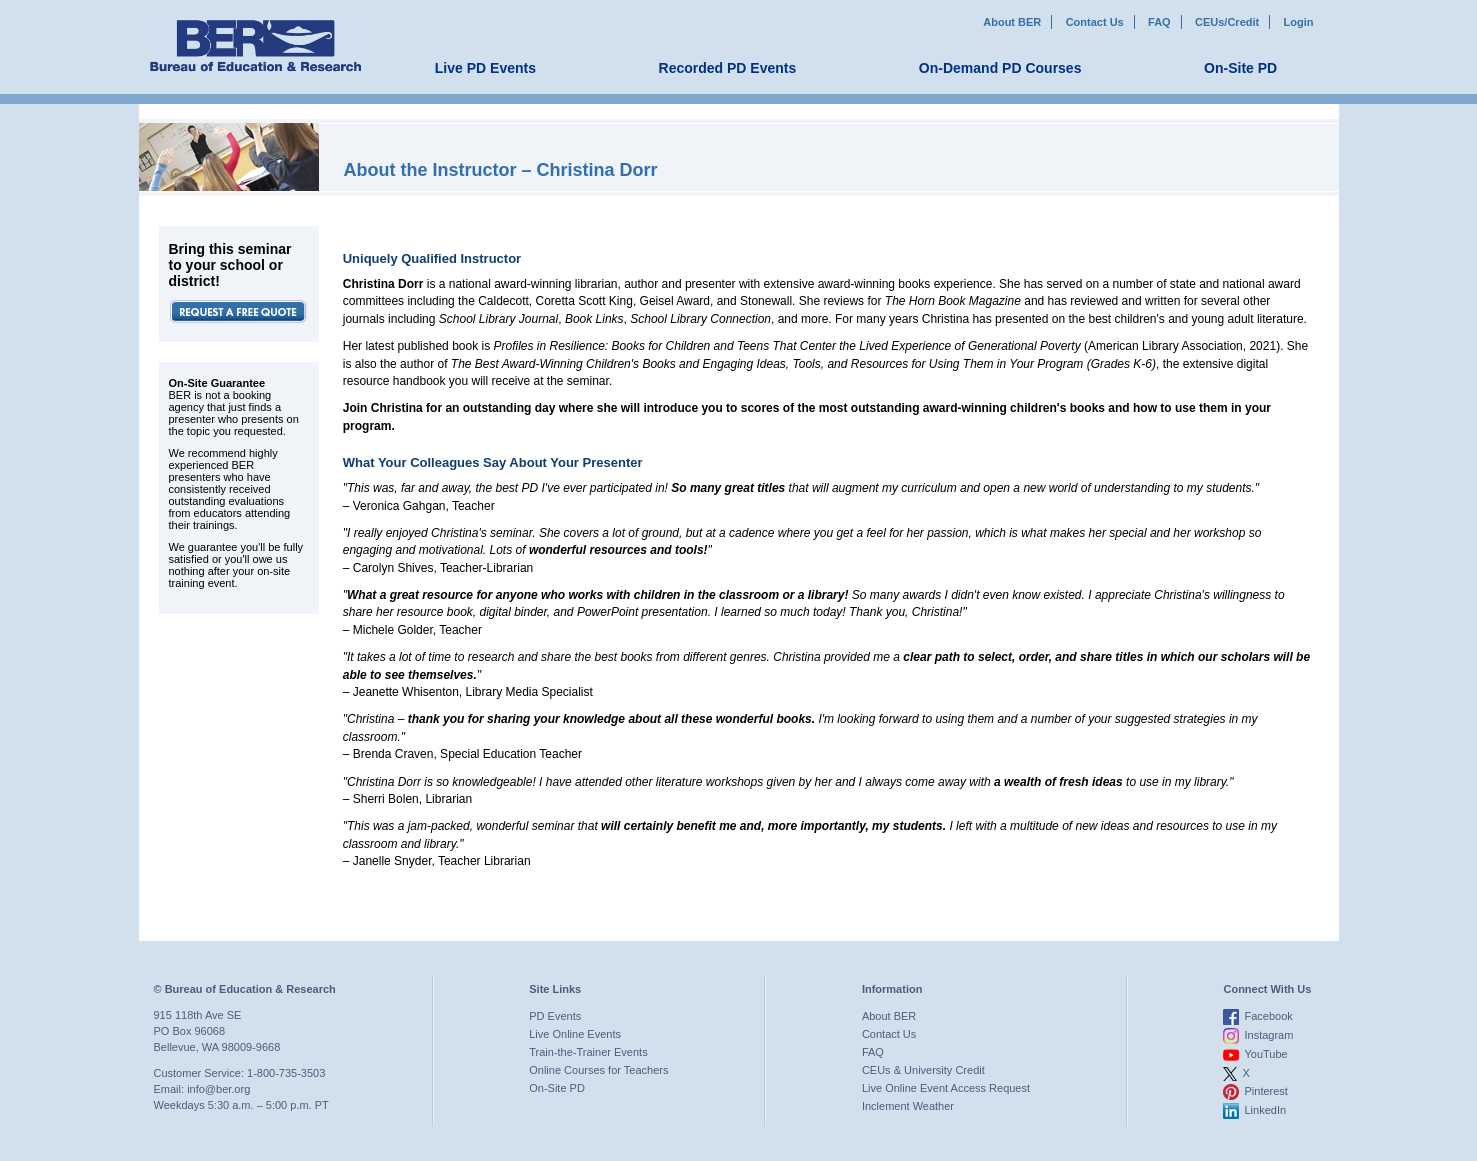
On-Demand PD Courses (1000, 68)
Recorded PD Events (728, 68)
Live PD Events (485, 68)
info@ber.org (218, 1089)
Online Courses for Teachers (598, 1070)
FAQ (1159, 22)
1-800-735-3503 (286, 1073)
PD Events (555, 1016)
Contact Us (1095, 22)
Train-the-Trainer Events (588, 1052)
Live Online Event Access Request (946, 1088)
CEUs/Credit (1227, 22)
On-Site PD (1240, 68)
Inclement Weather (908, 1106)
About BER (1012, 22)
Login (1299, 22)
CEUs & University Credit (923, 1070)
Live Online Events (575, 1034)
